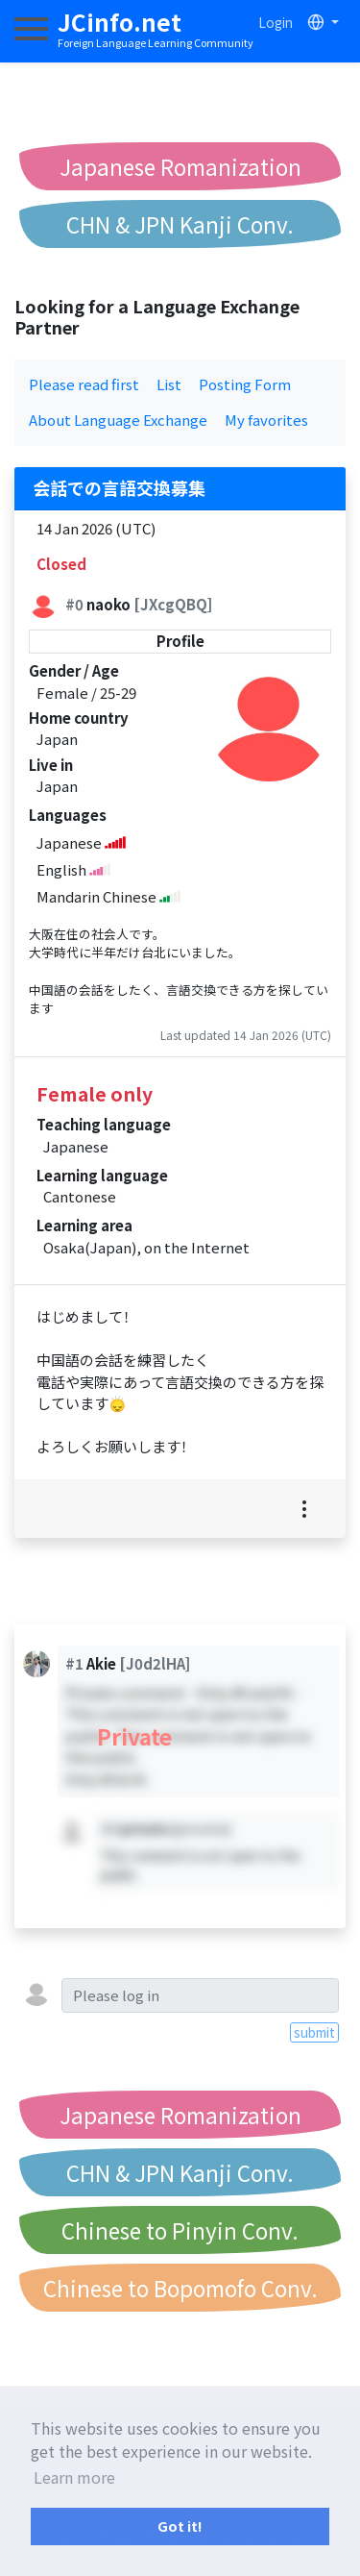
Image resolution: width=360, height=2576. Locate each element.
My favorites (266, 419)
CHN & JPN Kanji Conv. (180, 224)
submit (314, 2032)
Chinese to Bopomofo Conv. (180, 2287)
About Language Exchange (118, 419)
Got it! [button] (180, 2525)
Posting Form (245, 384)
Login (275, 22)
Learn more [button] (74, 2477)
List (168, 384)
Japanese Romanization (180, 166)
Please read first (84, 384)
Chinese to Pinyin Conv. (180, 2230)
